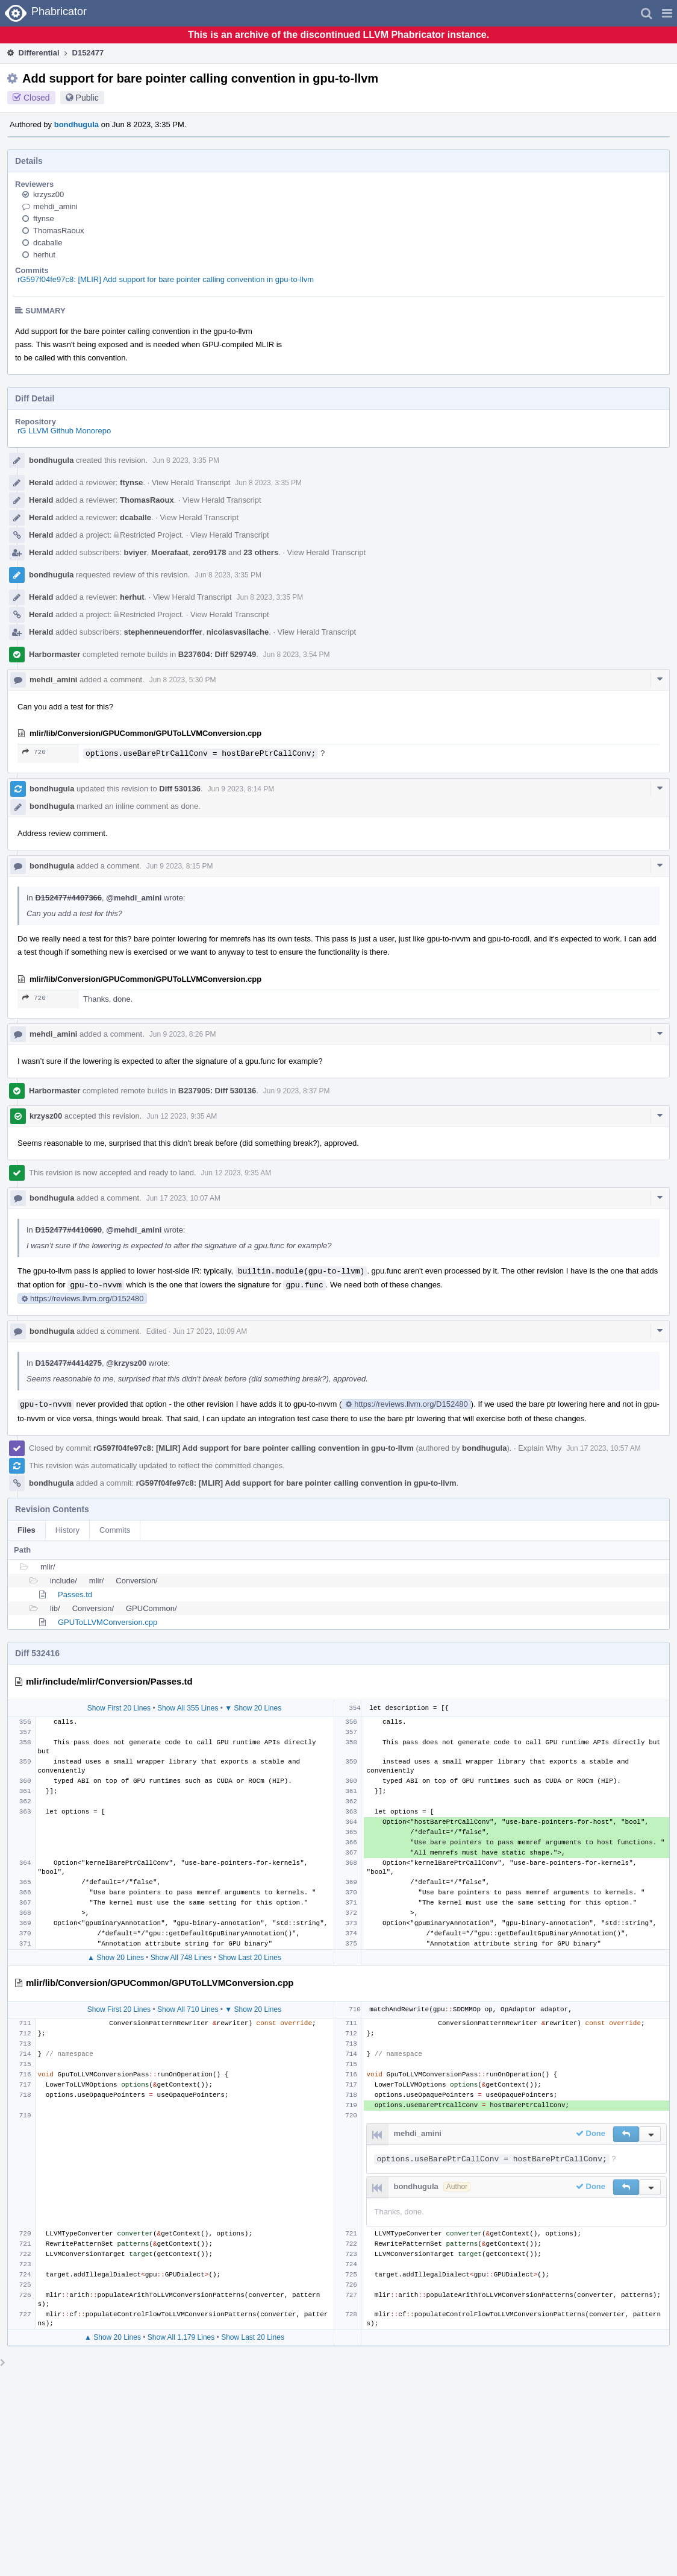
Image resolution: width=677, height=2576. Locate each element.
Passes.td (75, 1594)
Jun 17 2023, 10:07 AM (183, 1198)
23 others (260, 552)
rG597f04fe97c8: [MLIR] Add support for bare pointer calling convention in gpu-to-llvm (165, 279)
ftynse (43, 218)
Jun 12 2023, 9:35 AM (181, 1116)
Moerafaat (169, 552)
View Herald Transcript (191, 482)
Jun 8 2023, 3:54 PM (296, 654)
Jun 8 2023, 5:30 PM (182, 680)
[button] (667, 13)
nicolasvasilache (238, 631)
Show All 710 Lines (187, 2009)
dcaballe (47, 242)
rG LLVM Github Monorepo (64, 430)
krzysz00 (48, 194)
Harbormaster (54, 654)
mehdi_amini (55, 206)
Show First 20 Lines (119, 1708)
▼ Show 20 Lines (253, 1708)
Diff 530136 (180, 788)
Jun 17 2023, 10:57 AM (603, 1448)
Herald (41, 482)
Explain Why (539, 1448)
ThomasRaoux (58, 230)
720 (34, 751)
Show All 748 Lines (181, 1957)
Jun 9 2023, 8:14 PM (241, 789)
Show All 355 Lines (187, 1708)
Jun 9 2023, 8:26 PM (182, 1034)
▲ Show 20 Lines (115, 1957)
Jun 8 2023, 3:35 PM (185, 460)
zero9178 (209, 552)
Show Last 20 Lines (249, 1957)
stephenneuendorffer (163, 631)
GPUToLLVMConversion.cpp (107, 1622)
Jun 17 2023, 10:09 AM (210, 1331)
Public (87, 97)
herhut (44, 254)
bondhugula (76, 124)
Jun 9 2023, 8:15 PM (179, 866)
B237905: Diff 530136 (217, 1090)
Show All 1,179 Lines (181, 2337)
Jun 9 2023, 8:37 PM (296, 1091)
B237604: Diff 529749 (217, 654)
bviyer (135, 552)
